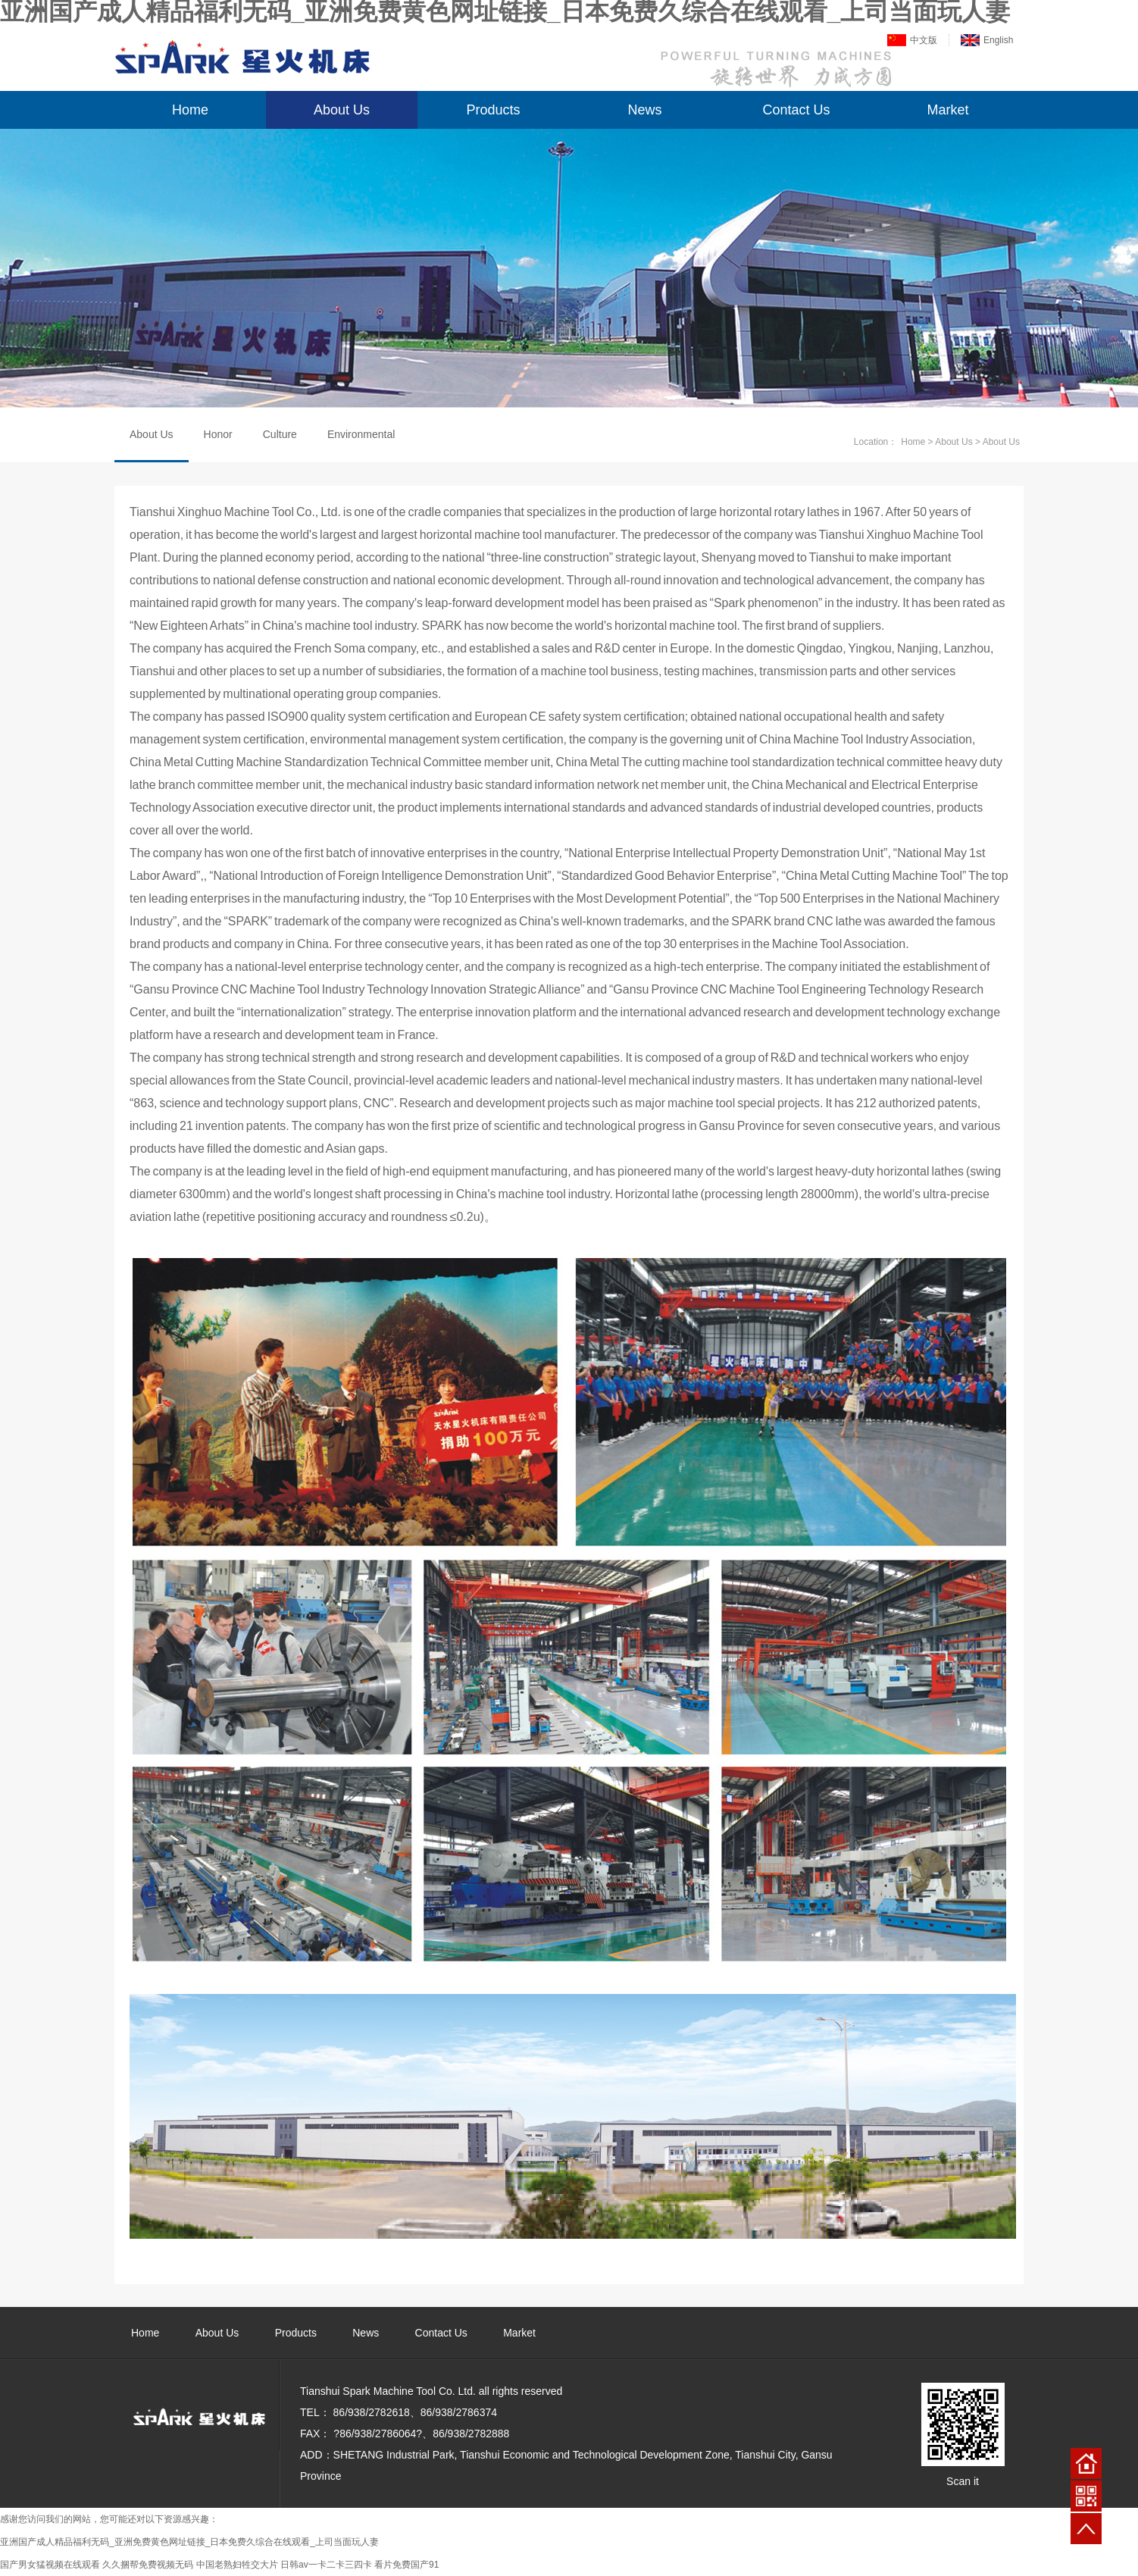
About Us (342, 109)
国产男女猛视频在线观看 (50, 2564)
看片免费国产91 (406, 2564)
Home (190, 109)
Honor (218, 434)
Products (493, 109)
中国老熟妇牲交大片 (237, 2564)
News (644, 109)
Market (947, 109)
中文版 (923, 40)
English (998, 40)
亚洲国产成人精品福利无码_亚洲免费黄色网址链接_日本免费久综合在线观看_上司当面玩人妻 (189, 2542)
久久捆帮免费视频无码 (147, 2564)
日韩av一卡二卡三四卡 (326, 2564)
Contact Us (796, 109)
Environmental (361, 434)
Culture (280, 434)
